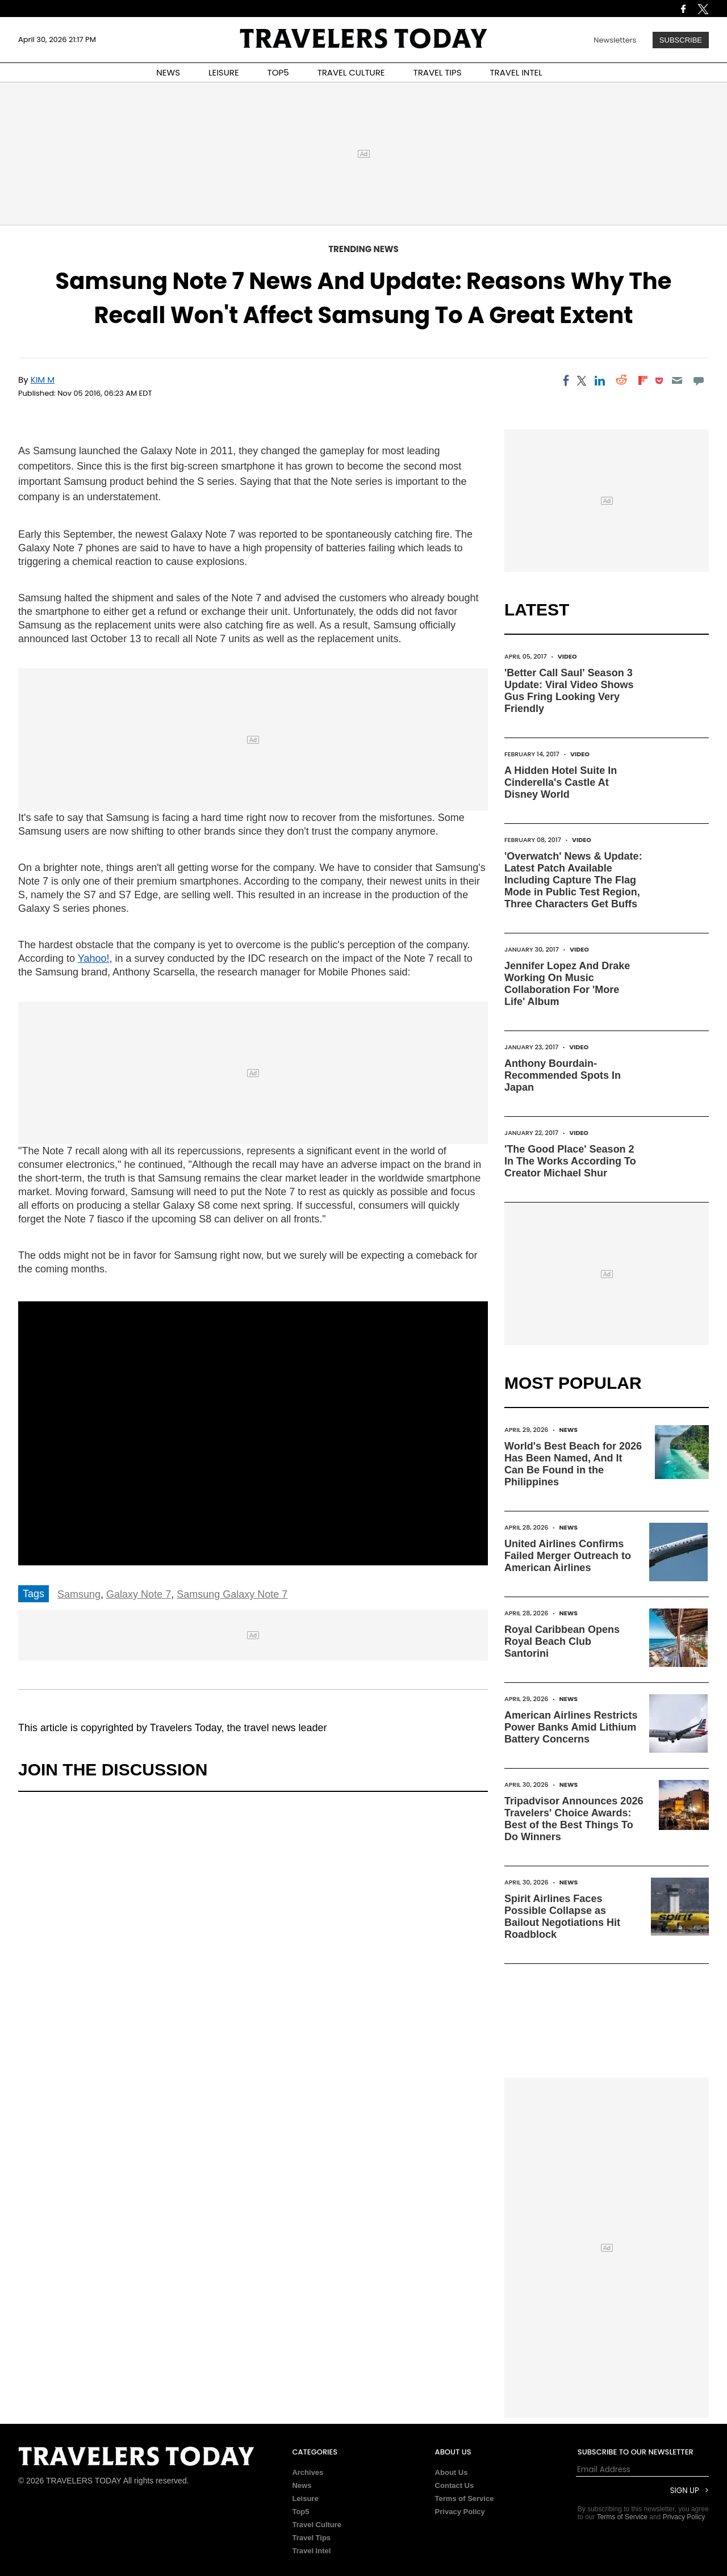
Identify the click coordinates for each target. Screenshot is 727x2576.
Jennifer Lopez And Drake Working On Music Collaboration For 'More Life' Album (567, 983)
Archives (307, 2472)
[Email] (677, 380)
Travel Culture (316, 2524)
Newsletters (615, 40)
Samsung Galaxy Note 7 (232, 1594)
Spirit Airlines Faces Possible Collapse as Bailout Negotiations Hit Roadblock (562, 1916)
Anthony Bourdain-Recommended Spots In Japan (562, 1075)
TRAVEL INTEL (516, 72)
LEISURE (223, 72)
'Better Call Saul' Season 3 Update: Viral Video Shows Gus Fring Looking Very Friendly (568, 690)
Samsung (79, 1594)
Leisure (305, 2498)
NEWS (168, 72)
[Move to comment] (699, 380)
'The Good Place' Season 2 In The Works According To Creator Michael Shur (570, 1161)
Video (567, 656)
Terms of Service (464, 2498)
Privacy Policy (460, 2511)
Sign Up (684, 2490)
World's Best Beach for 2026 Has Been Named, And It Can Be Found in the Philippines (573, 1464)
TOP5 (278, 72)
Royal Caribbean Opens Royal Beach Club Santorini (562, 1641)
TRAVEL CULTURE (351, 72)
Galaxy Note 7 (138, 1594)
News (568, 1429)
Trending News (363, 249)
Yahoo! (94, 958)
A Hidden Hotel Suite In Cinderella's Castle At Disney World (560, 782)
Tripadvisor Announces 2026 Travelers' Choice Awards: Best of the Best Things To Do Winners (573, 1818)
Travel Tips (311, 2537)
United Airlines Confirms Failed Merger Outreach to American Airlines (567, 1555)
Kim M (43, 380)
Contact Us (454, 2485)
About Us (451, 2472)
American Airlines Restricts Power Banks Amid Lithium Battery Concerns (570, 1727)
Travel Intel (311, 2550)
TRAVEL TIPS (437, 72)
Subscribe (680, 40)
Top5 (300, 2511)
